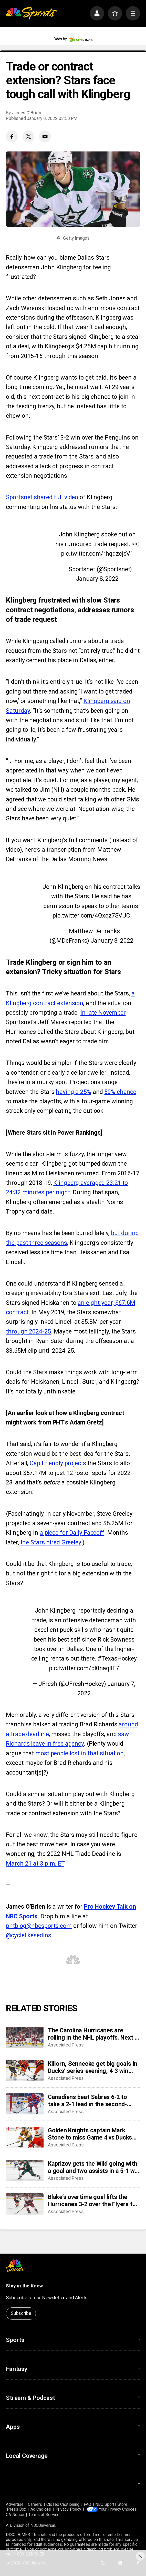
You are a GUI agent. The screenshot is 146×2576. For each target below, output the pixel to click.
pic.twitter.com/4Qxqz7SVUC (91, 915)
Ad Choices (40, 2509)
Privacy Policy (68, 2509)
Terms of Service (43, 2514)
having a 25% (73, 1091)
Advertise (15, 2504)
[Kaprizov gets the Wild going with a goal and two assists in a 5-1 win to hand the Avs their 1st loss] (24, 2170)
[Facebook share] (12, 136)
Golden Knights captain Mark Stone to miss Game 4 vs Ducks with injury (90, 2134)
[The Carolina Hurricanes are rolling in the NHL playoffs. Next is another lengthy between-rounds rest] (24, 2037)
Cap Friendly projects (58, 1463)
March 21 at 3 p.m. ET (35, 1863)
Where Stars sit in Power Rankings (54, 1132)
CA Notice (15, 2514)
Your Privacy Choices (118, 2509)
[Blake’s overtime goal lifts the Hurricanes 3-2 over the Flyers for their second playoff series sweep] (24, 2203)
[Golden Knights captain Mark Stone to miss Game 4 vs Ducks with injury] (24, 2137)
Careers (35, 2504)
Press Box (16, 2509)
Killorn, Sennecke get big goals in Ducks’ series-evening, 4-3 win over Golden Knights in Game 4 (92, 2067)
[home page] (31, 13)
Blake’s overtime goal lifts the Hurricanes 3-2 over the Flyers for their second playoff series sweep (93, 2200)
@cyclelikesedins (28, 1935)
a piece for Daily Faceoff (72, 1532)
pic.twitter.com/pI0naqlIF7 (84, 1668)
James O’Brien (26, 112)
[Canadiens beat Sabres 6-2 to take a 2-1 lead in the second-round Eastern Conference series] (24, 2103)
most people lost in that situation (79, 1753)
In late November (103, 1012)
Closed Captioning (62, 2504)
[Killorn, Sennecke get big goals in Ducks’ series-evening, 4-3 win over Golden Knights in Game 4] (24, 2070)
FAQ (87, 2504)
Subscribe (21, 2313)
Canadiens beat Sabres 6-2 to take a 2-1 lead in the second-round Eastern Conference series (92, 2100)
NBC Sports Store (111, 2504)
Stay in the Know (24, 2286)
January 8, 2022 (97, 578)
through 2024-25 (28, 1331)
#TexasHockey (117, 1658)
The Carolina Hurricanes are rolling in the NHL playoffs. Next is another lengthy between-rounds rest (93, 2034)
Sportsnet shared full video (42, 497)
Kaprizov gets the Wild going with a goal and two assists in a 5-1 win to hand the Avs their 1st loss (93, 2167)
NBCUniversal (42, 2525)
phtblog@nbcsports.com (39, 1925)
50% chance (120, 1091)
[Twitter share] (29, 136)
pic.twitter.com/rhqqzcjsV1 (97, 553)
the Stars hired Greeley (50, 1542)
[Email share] (45, 136)
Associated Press (66, 2045)
